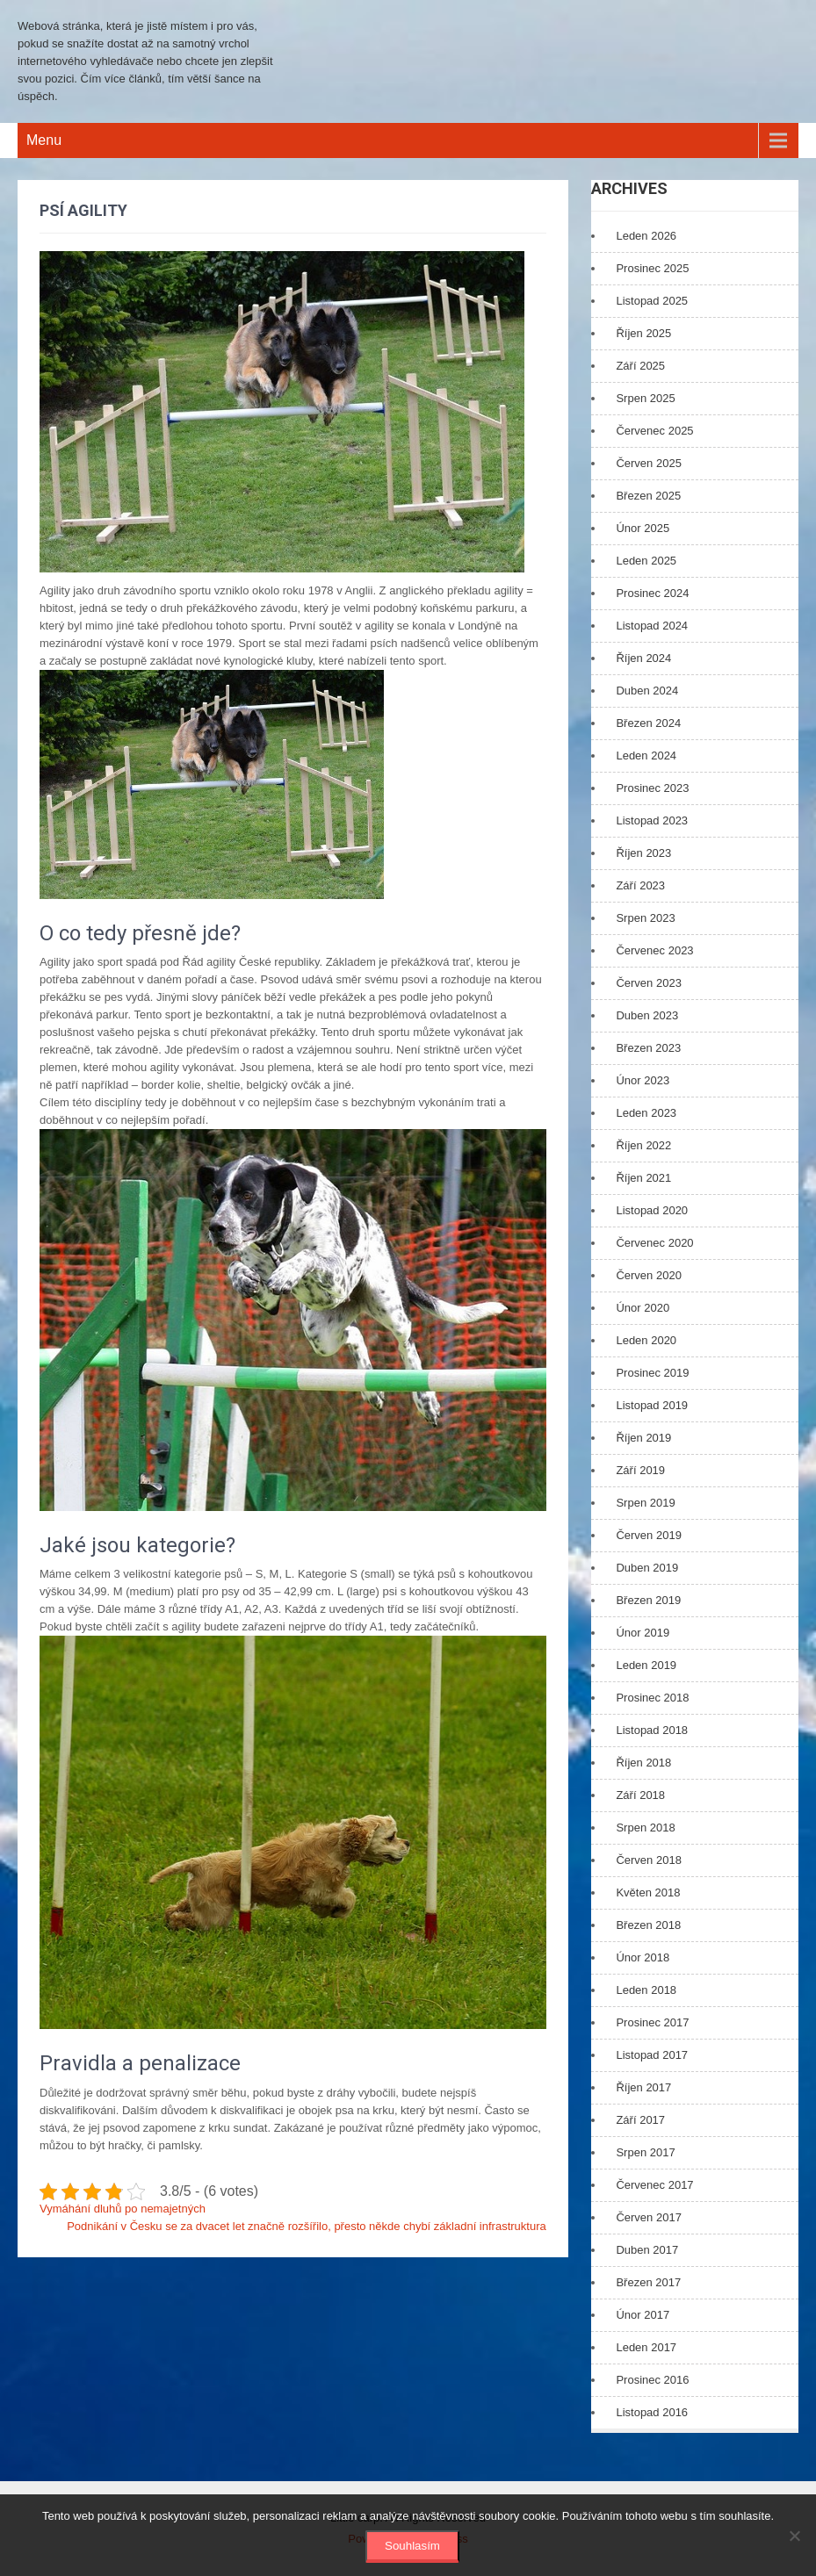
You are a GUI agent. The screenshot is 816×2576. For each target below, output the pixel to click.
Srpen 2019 (645, 1502)
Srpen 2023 (645, 918)
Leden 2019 (646, 1665)
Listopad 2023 (652, 820)
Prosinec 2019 (652, 1372)
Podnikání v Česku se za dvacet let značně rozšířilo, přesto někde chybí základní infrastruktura (306, 2226)
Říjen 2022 (643, 1145)
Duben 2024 (647, 690)
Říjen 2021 (643, 1177)
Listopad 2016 (652, 2412)
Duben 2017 (647, 2249)
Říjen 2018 (643, 1762)
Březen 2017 (648, 2282)
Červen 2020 (648, 1275)
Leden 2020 (646, 1340)
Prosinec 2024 (652, 593)
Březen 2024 (648, 723)
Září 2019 (640, 1470)
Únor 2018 (642, 1957)
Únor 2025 (642, 528)
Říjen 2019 (643, 1437)
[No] (794, 2535)
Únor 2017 (642, 2314)
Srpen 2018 (645, 1827)
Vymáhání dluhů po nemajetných (123, 2208)
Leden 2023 (646, 1112)
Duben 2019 (647, 1567)
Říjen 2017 (643, 2087)
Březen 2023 (648, 1047)
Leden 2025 (646, 560)
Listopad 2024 (652, 625)
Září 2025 (640, 365)
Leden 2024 (646, 755)
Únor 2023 (642, 1080)
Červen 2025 (648, 463)
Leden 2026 (646, 235)
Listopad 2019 (652, 1405)
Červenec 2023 (654, 950)
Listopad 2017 (652, 2055)
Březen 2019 (648, 1600)
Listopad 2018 (652, 1730)
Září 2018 (640, 1795)
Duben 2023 (647, 1015)
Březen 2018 (648, 1925)
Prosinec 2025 (652, 268)
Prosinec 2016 (652, 2379)
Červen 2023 (648, 982)
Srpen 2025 (645, 398)
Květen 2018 (648, 1892)
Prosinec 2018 (652, 1697)
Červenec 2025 (654, 430)
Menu (43, 140)
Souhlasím (412, 2545)
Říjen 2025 (643, 333)
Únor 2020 (642, 1307)
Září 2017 (640, 2119)
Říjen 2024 (643, 658)
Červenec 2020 (654, 1242)
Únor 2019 (642, 1632)
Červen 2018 (648, 1860)
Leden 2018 (646, 1990)
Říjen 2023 (643, 853)
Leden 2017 (646, 2347)
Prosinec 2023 (652, 788)
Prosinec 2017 (652, 2022)
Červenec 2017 (654, 2184)
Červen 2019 (648, 1535)
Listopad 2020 (652, 1210)
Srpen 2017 (645, 2152)
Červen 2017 (648, 2217)
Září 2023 (640, 885)
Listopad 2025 (652, 300)
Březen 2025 (648, 495)
